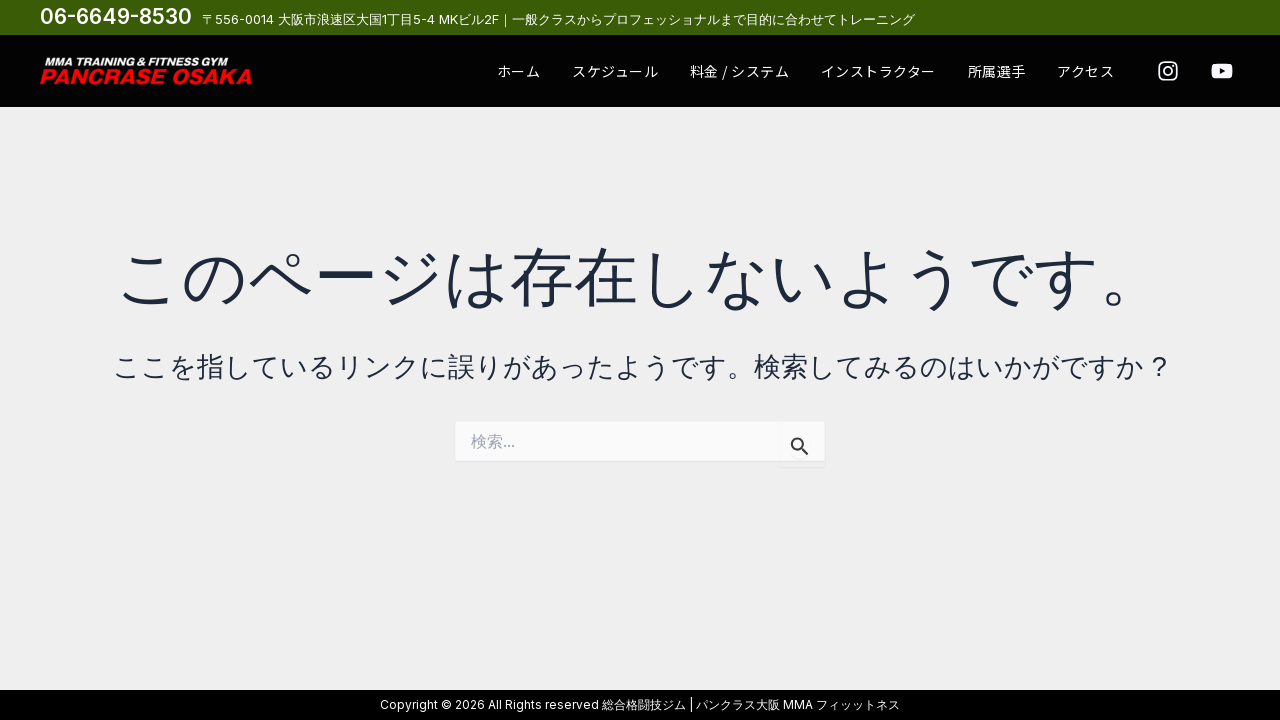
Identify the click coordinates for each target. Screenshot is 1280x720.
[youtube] (1222, 71)
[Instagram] (1168, 71)
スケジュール (668, 69)
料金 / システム (781, 69)
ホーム (583, 69)
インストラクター (907, 69)
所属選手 (1014, 69)
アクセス (1091, 69)
